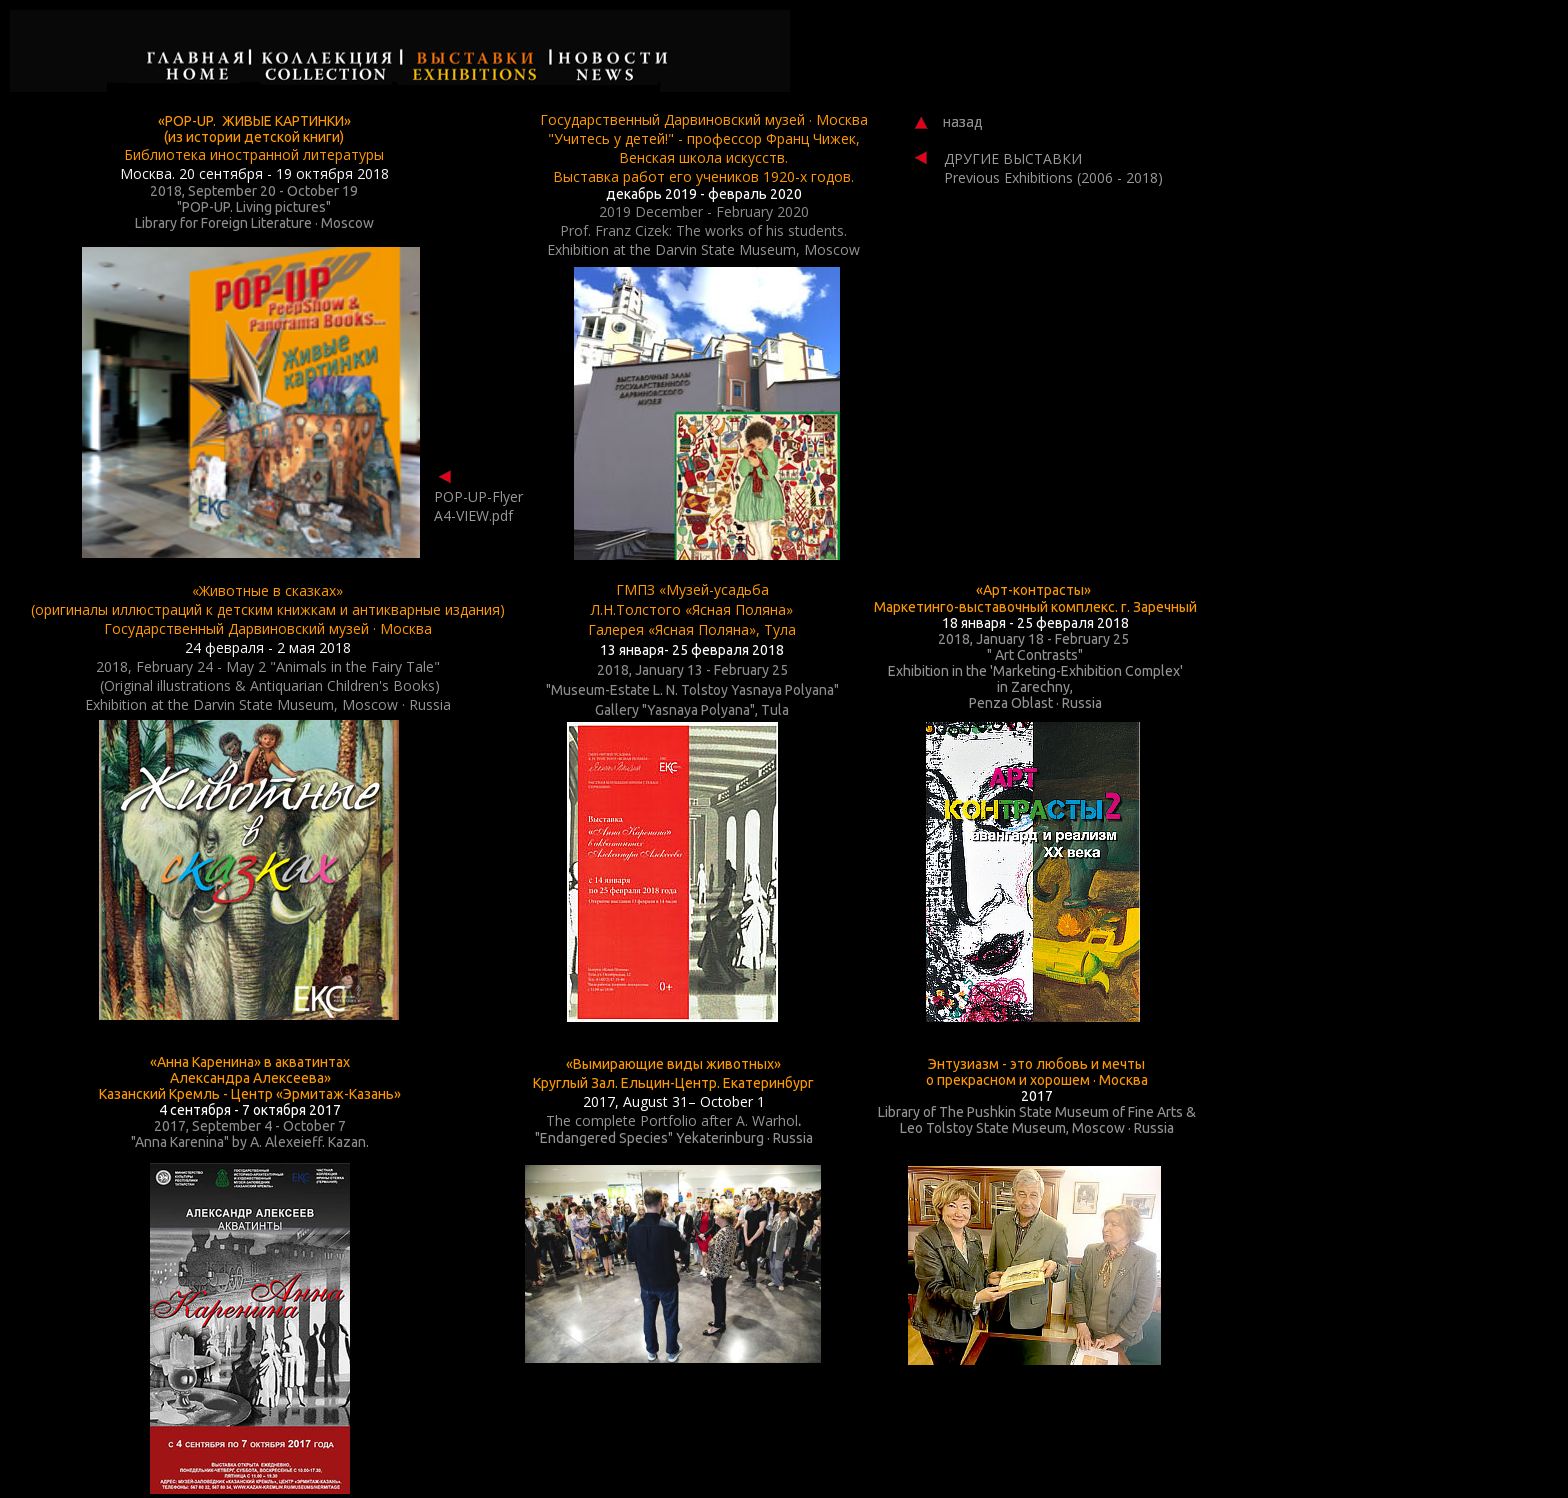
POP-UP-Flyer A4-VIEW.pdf (478, 506)
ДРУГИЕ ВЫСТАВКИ (1013, 158)
